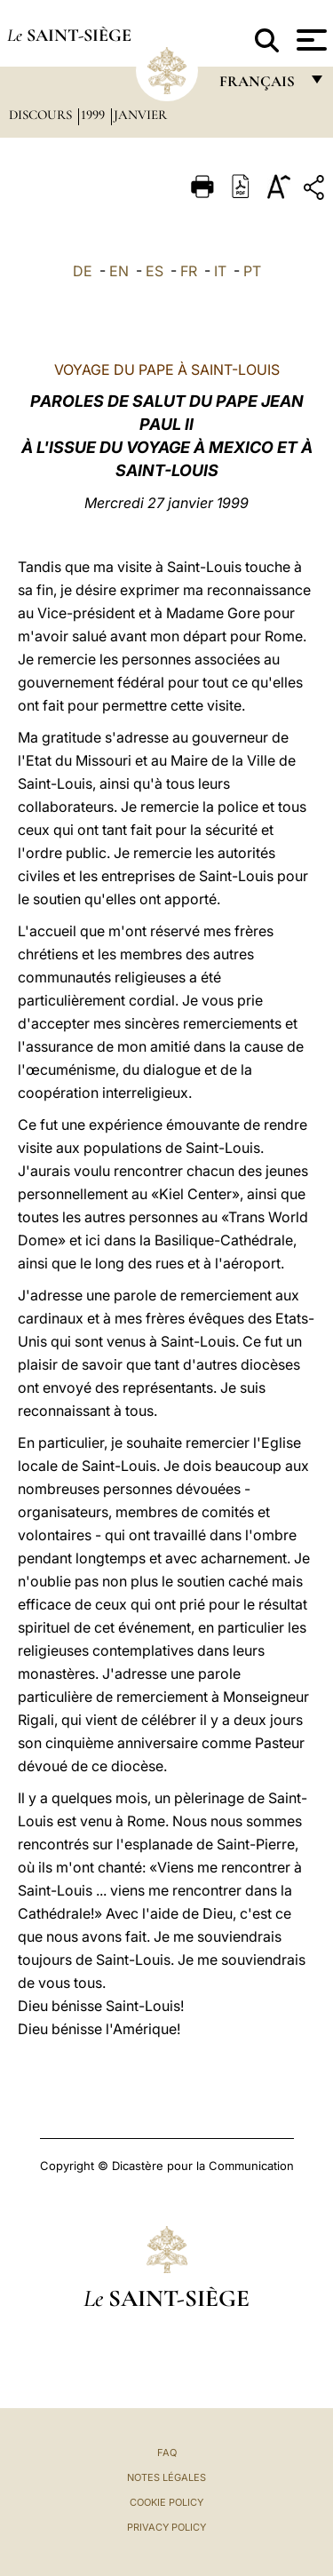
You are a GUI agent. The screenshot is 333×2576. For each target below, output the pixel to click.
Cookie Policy (166, 2502)
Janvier (140, 115)
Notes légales (166, 2477)
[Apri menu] (309, 40)
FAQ (167, 2452)
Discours (42, 115)
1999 (94, 115)
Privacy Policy (166, 2527)
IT (220, 271)
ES (154, 271)
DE (82, 271)
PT (252, 271)
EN (119, 271)
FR (188, 271)
